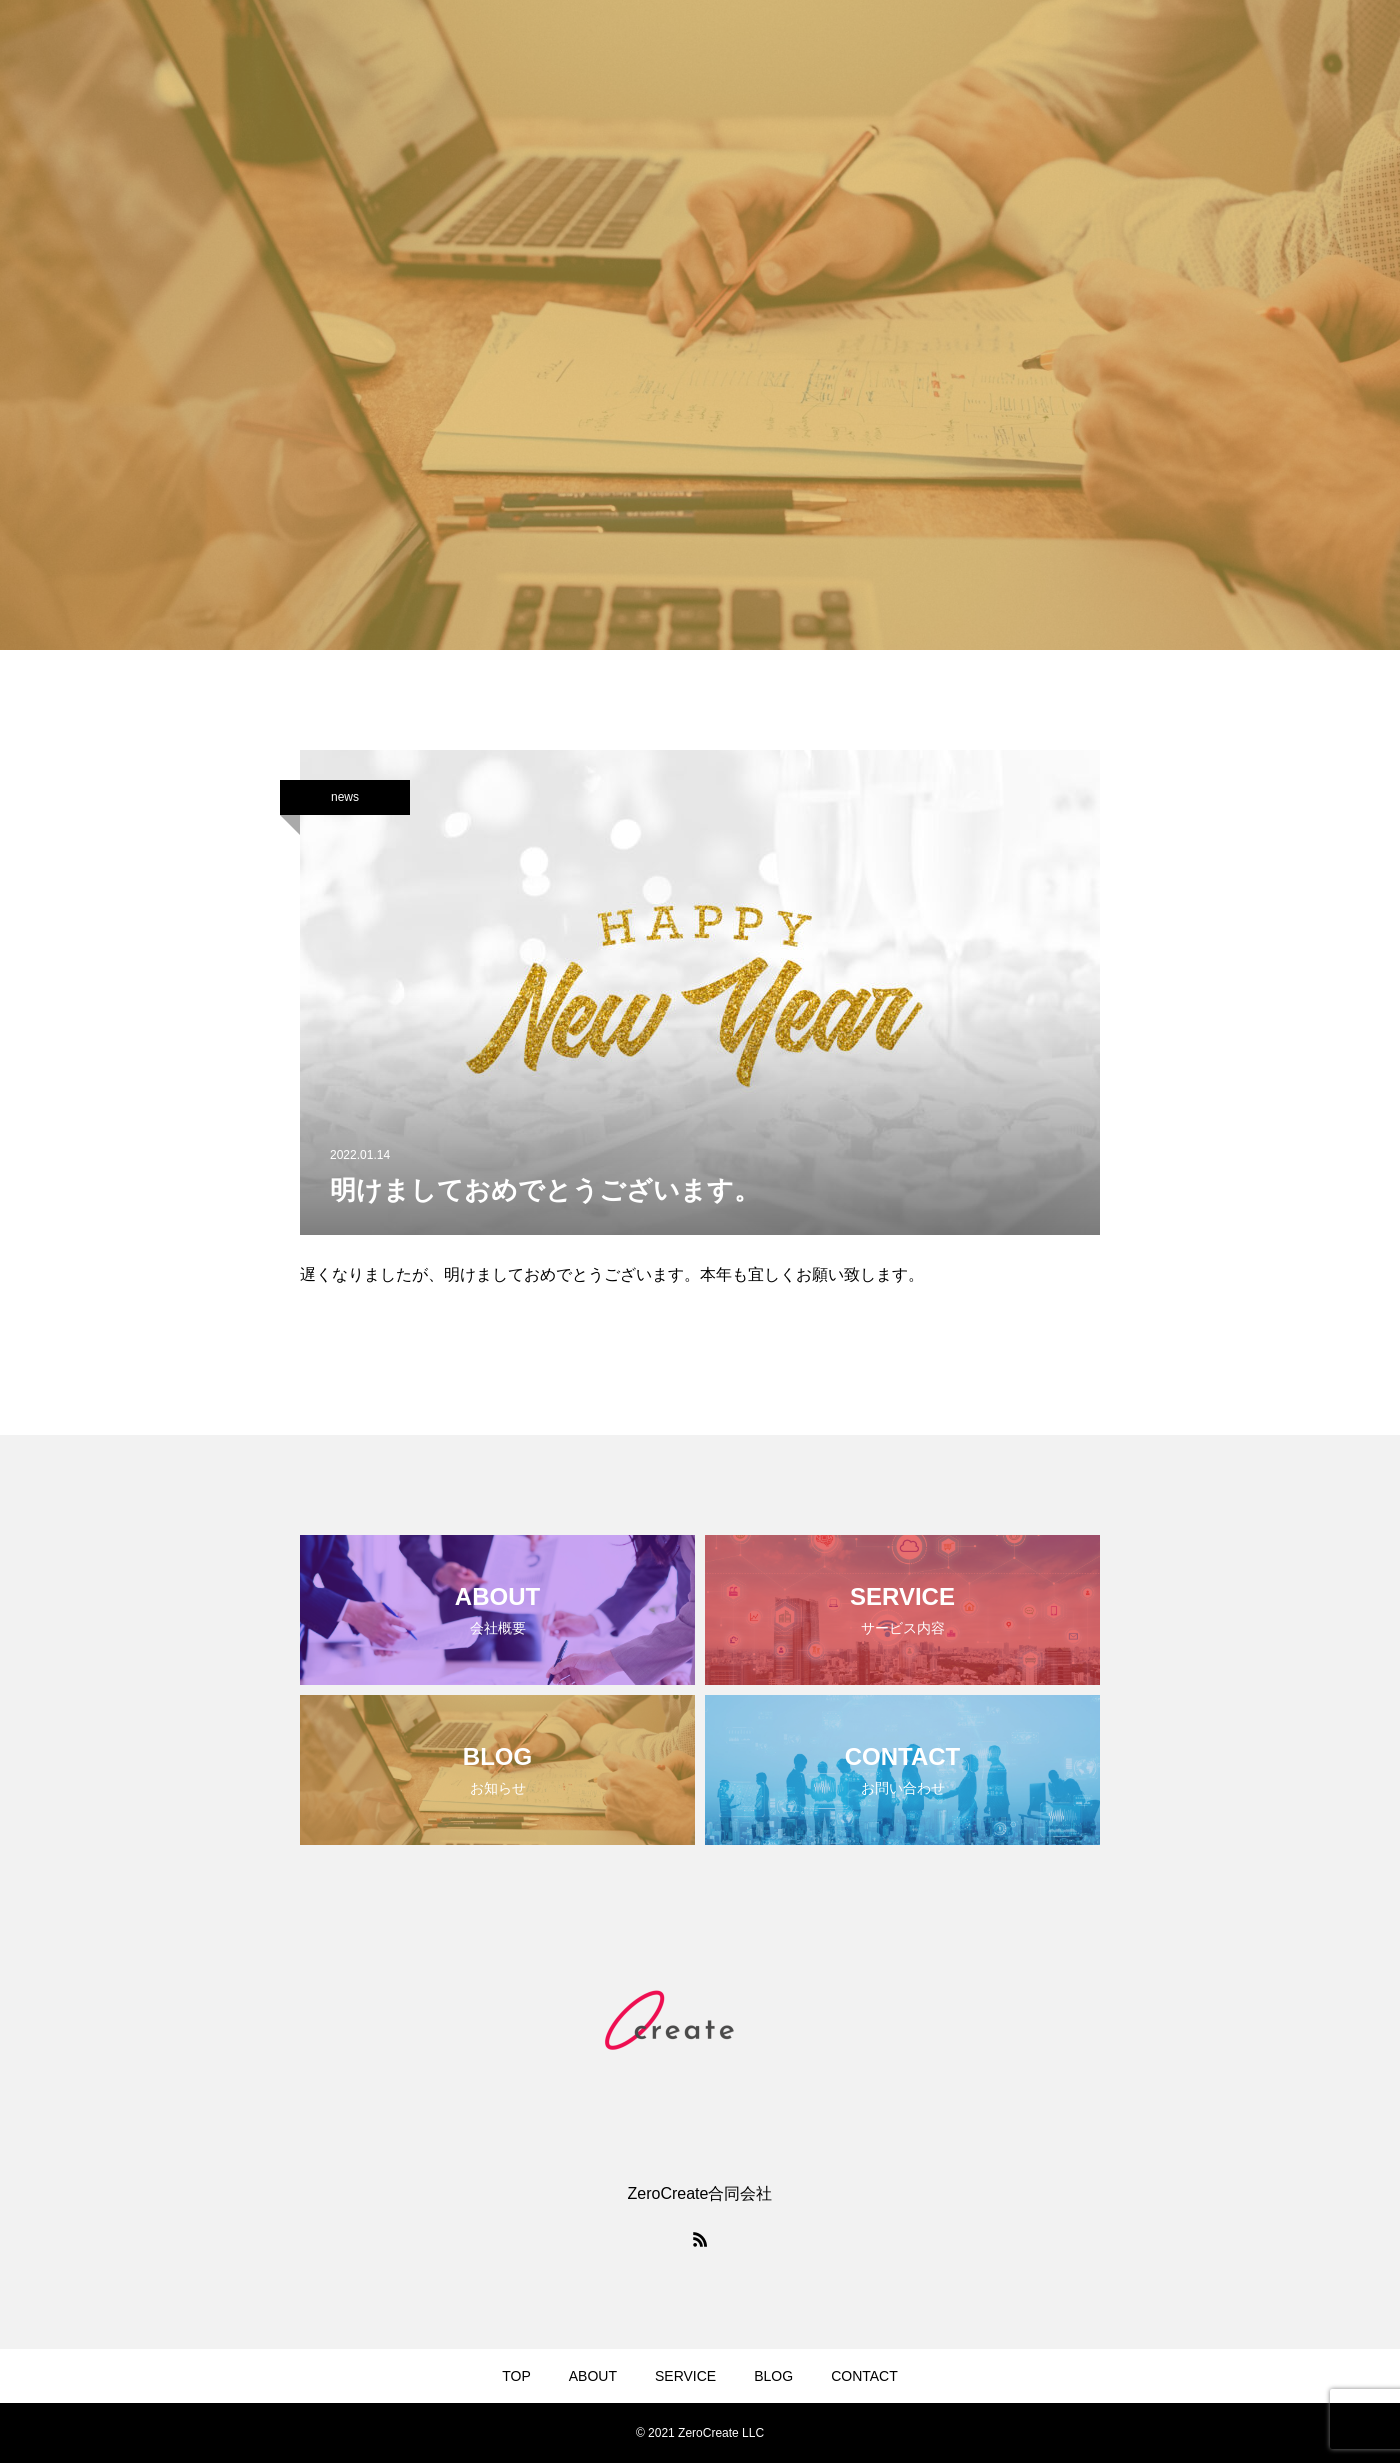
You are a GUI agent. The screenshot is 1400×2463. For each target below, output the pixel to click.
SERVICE (685, 2376)
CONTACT (864, 2376)
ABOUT (593, 2376)
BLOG (773, 2376)
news (345, 797)
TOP (516, 2376)
